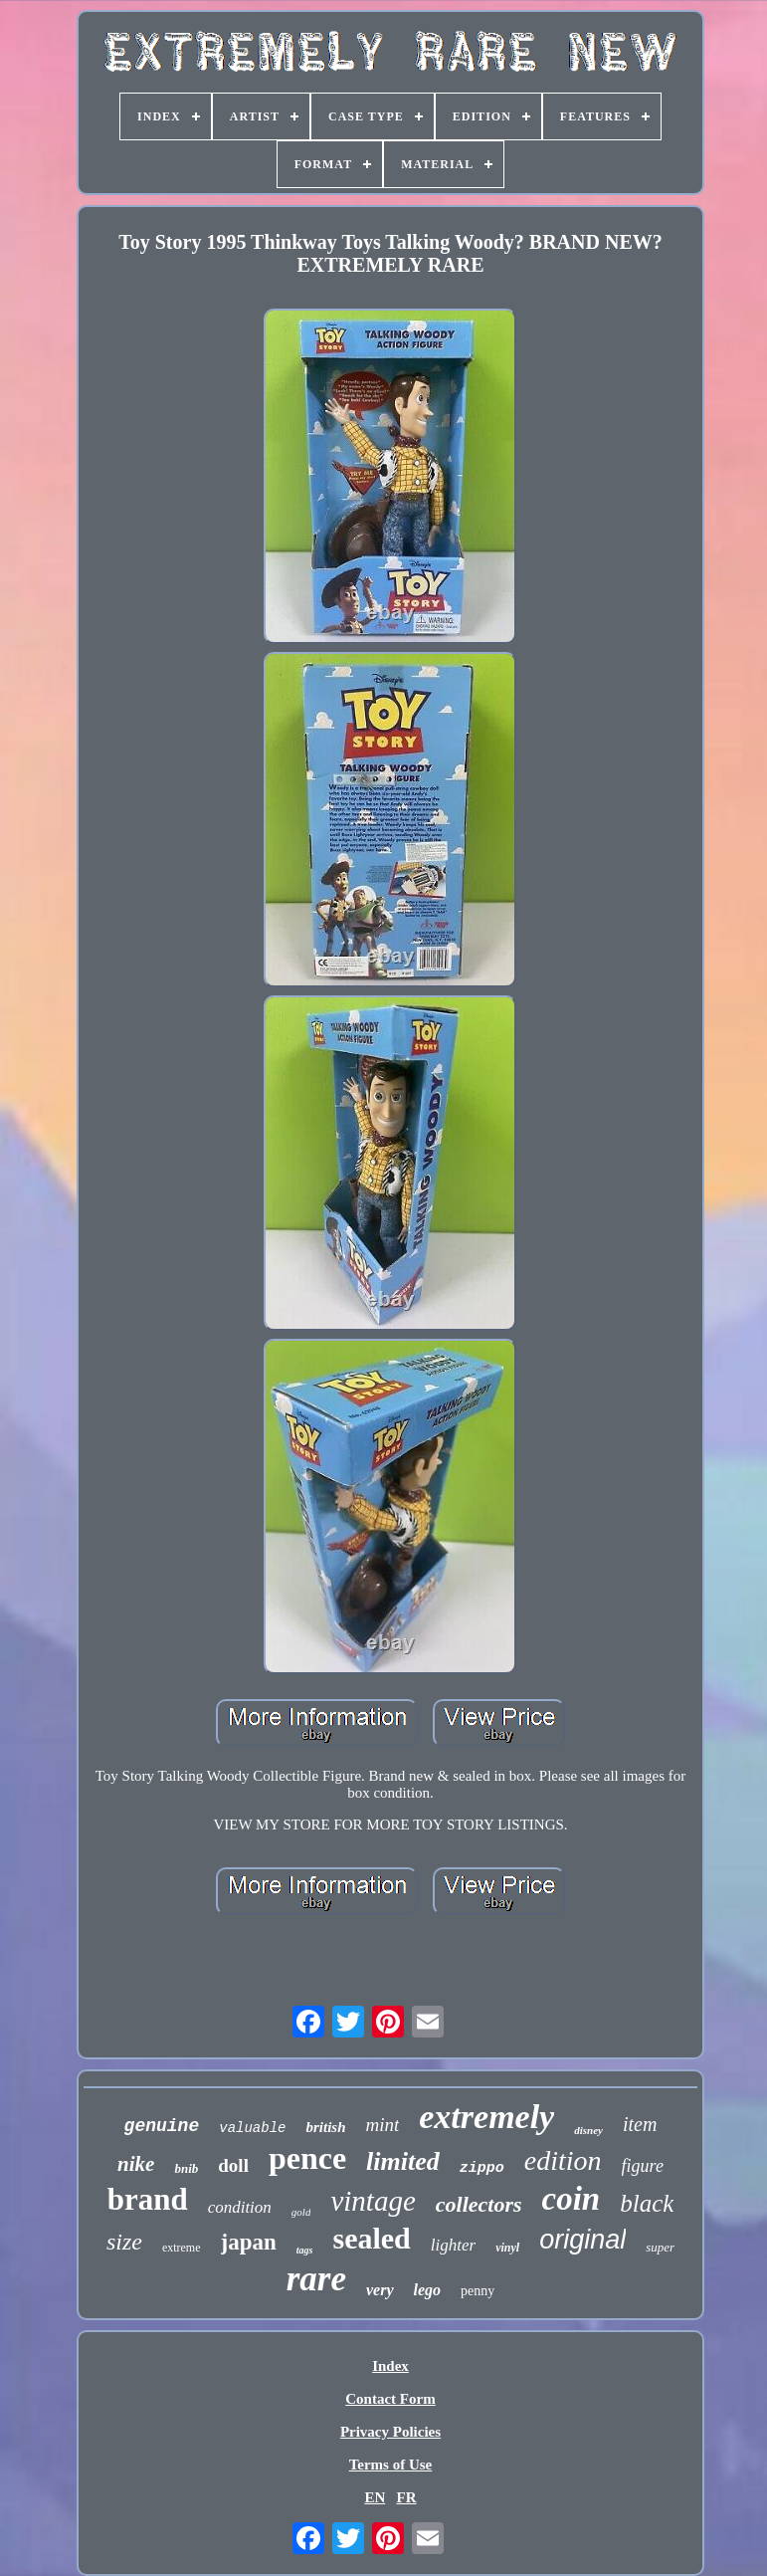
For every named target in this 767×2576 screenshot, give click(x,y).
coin (571, 2199)
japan (249, 2242)
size (124, 2241)
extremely (486, 2116)
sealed (371, 2238)
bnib (186, 2168)
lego (428, 2289)
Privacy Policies (390, 2432)
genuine (162, 2126)
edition (563, 2160)
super (660, 2247)
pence (307, 2158)
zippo (482, 2168)
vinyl (507, 2247)
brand (147, 2199)
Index (390, 2366)
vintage (372, 2201)
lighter (453, 2245)
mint (382, 2124)
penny (477, 2290)
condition (240, 2207)
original (582, 2239)
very (380, 2289)
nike (135, 2164)
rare (316, 2278)
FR (407, 2497)
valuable (252, 2128)
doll (233, 2165)
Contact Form (390, 2399)
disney (588, 2130)
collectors (479, 2204)
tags (304, 2250)
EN (374, 2497)
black (646, 2203)
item (640, 2124)
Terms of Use (391, 2464)
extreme (181, 2247)
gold (301, 2212)
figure (643, 2166)
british (325, 2127)
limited (403, 2161)
